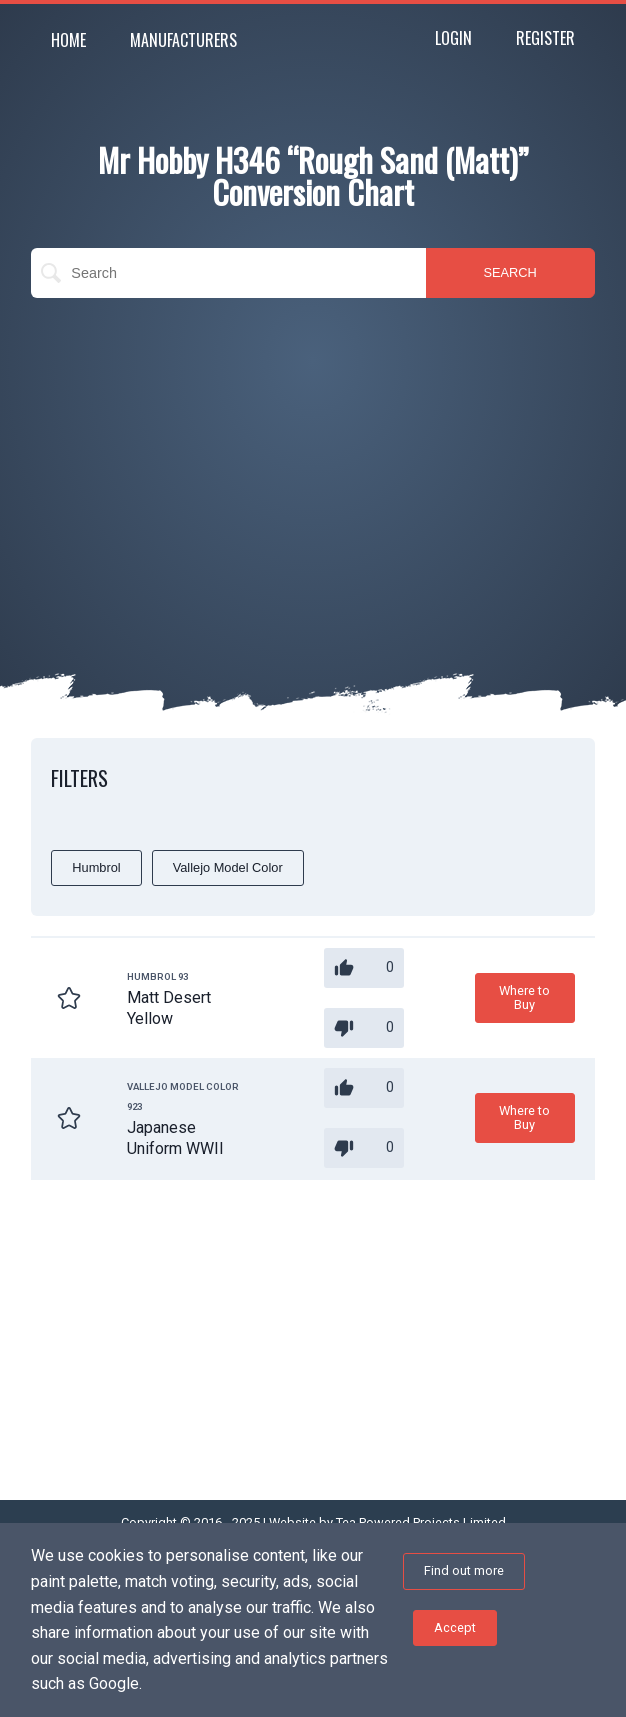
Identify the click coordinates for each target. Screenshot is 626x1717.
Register (545, 38)
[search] (228, 273)
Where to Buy (524, 997)
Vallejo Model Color (228, 867)
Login (453, 38)
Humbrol (96, 867)
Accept (455, 1627)
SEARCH (510, 272)
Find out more (464, 1570)
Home (68, 40)
